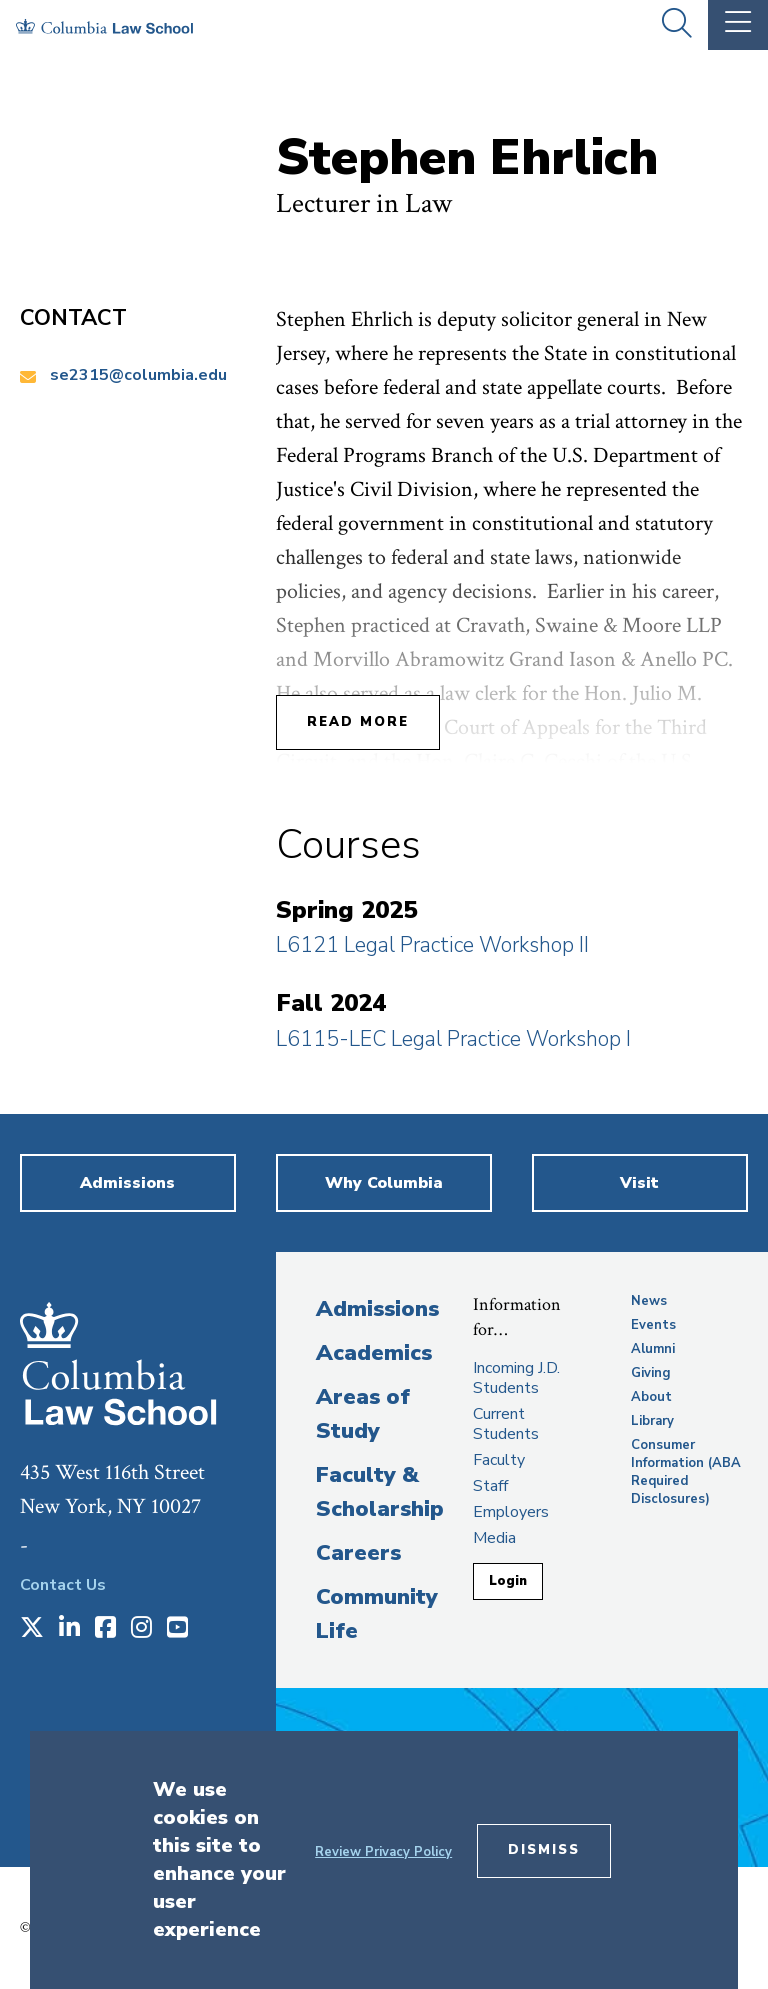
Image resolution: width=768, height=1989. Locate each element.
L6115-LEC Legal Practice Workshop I (453, 1039)
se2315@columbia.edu (138, 375)
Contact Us (63, 1585)
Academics (374, 1353)
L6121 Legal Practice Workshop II (432, 945)
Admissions (377, 1309)
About (651, 1397)
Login (508, 1581)
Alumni (653, 1349)
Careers (358, 1553)
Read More (358, 722)
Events (653, 1325)
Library (652, 1421)
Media (494, 1538)
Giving (651, 1373)
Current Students (506, 1424)
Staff (490, 1486)
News (649, 1301)
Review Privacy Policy (383, 1852)
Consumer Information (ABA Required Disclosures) (686, 1472)
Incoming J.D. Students (516, 1378)
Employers (511, 1512)
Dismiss (544, 1850)
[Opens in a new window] (32, 1629)
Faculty (499, 1460)
